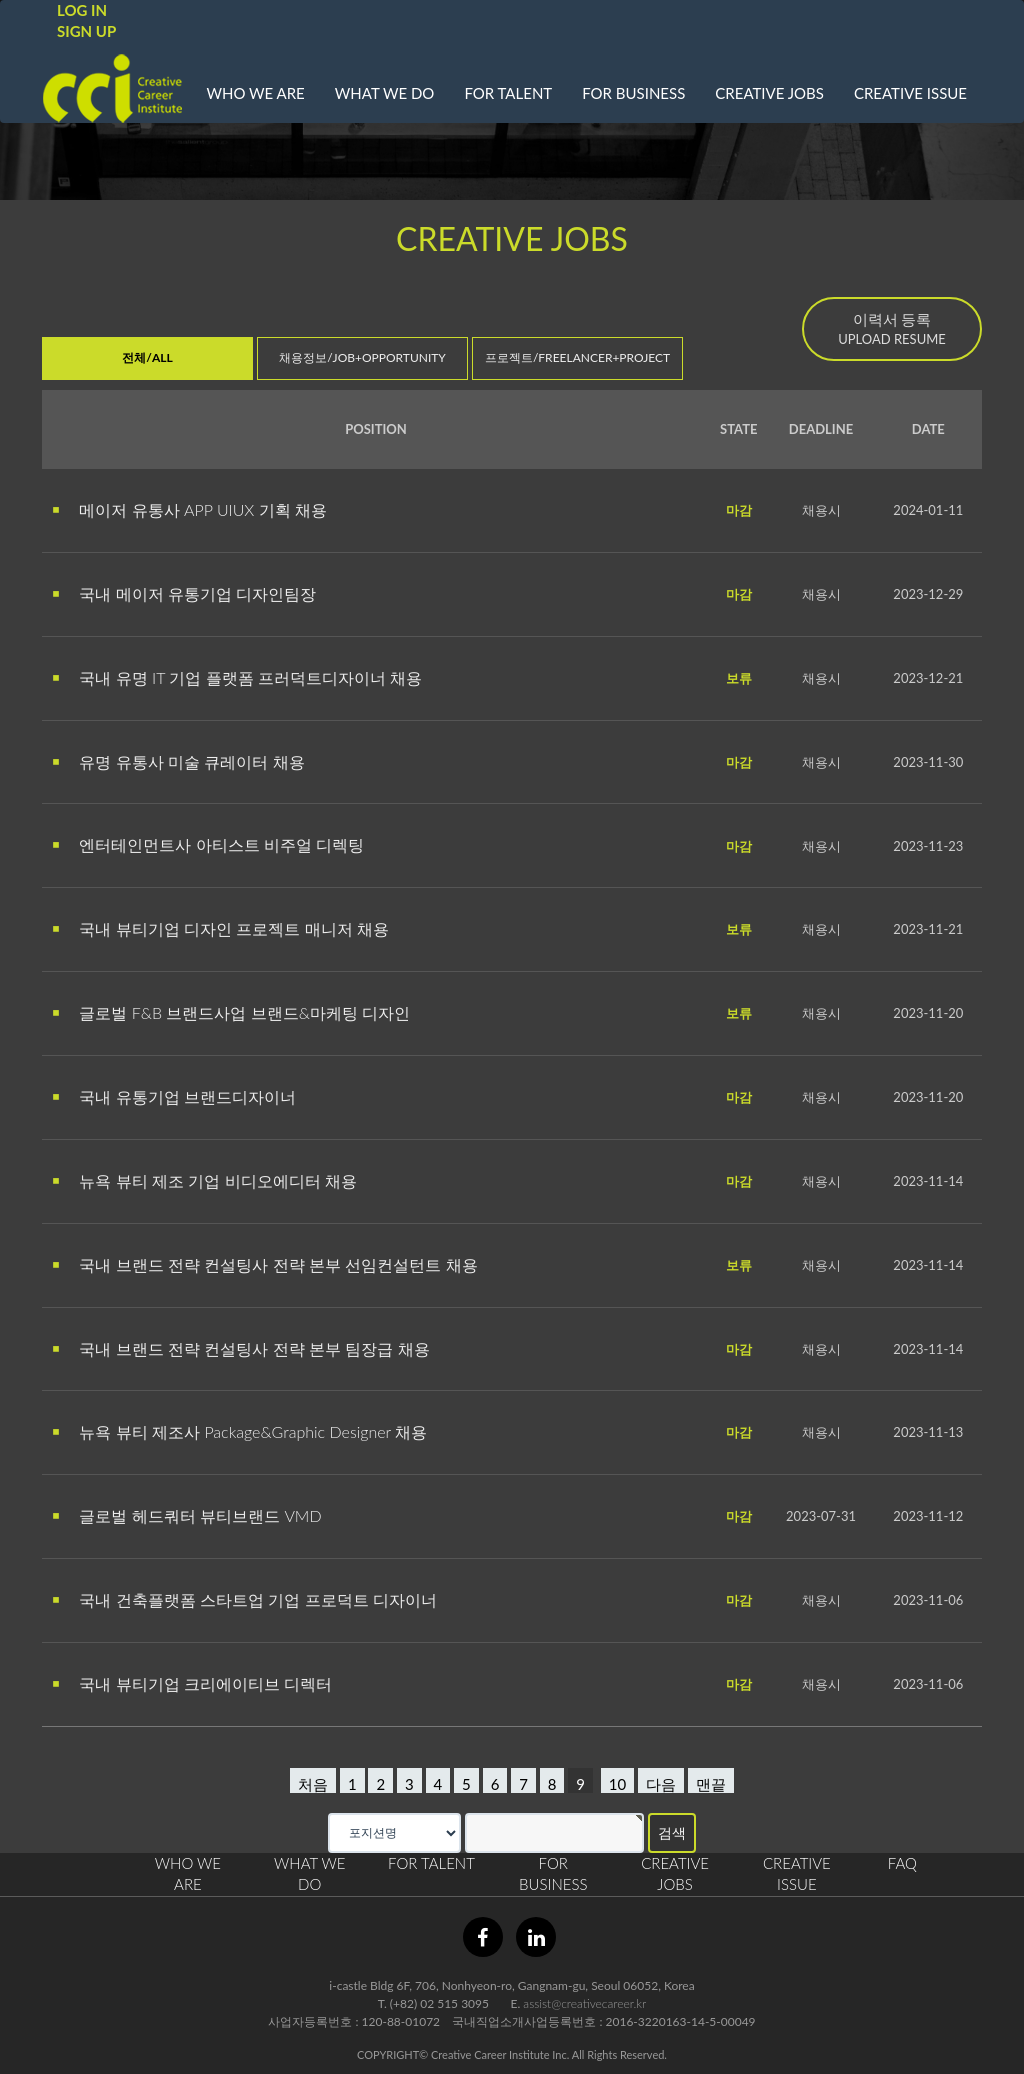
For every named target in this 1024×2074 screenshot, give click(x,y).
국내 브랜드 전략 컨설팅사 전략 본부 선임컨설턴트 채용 (265, 1264)
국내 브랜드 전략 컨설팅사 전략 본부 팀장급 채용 (241, 1348)
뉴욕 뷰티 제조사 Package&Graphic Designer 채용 (239, 1431)
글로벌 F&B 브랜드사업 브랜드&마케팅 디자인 (231, 1012)
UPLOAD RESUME (892, 328)
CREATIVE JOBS (769, 93)
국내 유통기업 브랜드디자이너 (174, 1096)
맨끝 (711, 1784)
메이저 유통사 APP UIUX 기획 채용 (189, 509)
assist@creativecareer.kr (584, 2003)
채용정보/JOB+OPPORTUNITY (362, 357)
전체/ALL (147, 357)
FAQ (902, 1863)
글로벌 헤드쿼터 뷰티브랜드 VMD (187, 1515)
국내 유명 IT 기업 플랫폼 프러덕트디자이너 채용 (237, 677)
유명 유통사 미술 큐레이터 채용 (178, 761)
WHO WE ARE (255, 93)
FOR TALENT (508, 93)
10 (617, 1784)
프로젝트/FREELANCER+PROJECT (577, 357)
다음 (661, 1784)
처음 (313, 1784)
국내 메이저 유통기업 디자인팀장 (184, 593)
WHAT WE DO (385, 93)
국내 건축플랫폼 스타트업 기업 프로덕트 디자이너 (244, 1599)
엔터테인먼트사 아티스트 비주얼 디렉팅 (208, 844)
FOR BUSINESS (633, 93)
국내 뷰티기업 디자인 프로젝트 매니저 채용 (220, 928)
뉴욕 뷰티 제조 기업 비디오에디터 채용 (204, 1180)
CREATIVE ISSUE (910, 93)
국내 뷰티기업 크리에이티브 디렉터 (192, 1683)
